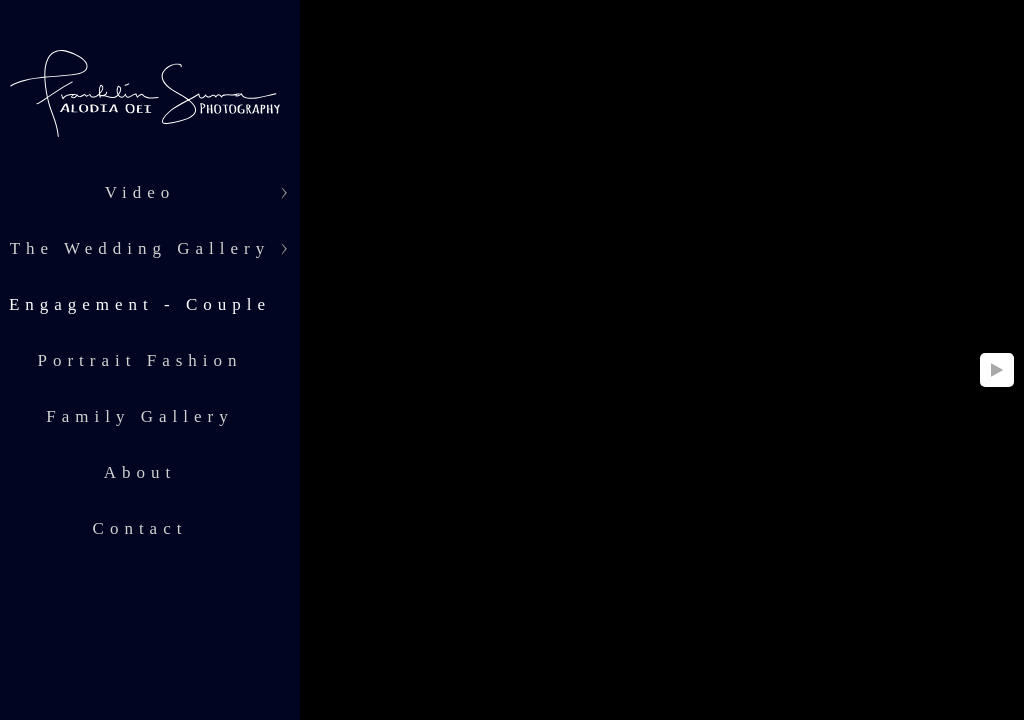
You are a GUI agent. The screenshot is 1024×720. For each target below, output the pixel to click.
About (140, 472)
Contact (140, 528)
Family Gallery (139, 416)
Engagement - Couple (140, 304)
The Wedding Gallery (140, 248)
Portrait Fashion (139, 360)
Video (140, 192)
